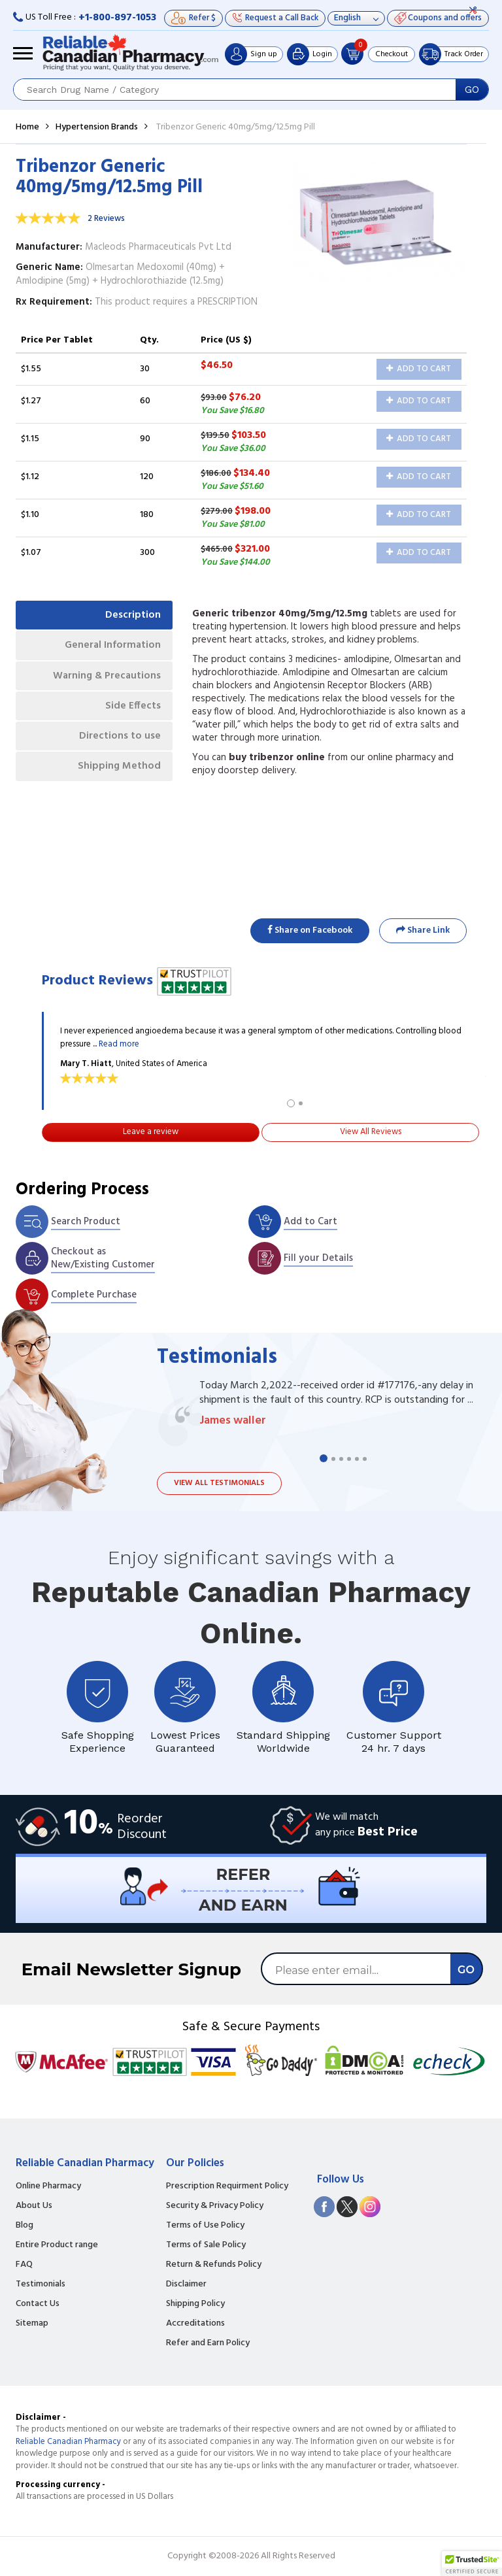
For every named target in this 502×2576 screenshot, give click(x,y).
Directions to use (118, 743)
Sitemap (32, 2323)
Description (131, 615)
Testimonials (40, 2284)
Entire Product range (57, 2245)
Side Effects (131, 711)
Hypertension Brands (97, 127)
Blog (24, 2225)
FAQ (24, 2264)
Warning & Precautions (104, 679)
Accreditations (195, 2323)
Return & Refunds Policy (213, 2264)
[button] (472, 2563)
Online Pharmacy (48, 2186)
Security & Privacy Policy (214, 2206)
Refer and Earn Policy (208, 2343)
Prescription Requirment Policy (227, 2186)
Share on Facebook (309, 930)
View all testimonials (219, 1483)
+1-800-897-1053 (117, 17)
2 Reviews (106, 219)
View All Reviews (370, 1132)
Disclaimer (186, 2284)
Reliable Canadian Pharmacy (68, 2442)
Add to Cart (418, 369)
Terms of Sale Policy (206, 2245)
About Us (34, 2206)
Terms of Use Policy (205, 2225)
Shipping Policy (195, 2304)
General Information (110, 647)
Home (27, 127)
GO (472, 89)
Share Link (423, 930)
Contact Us (37, 2304)
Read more (119, 1044)
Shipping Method (117, 775)
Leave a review (150, 1132)
